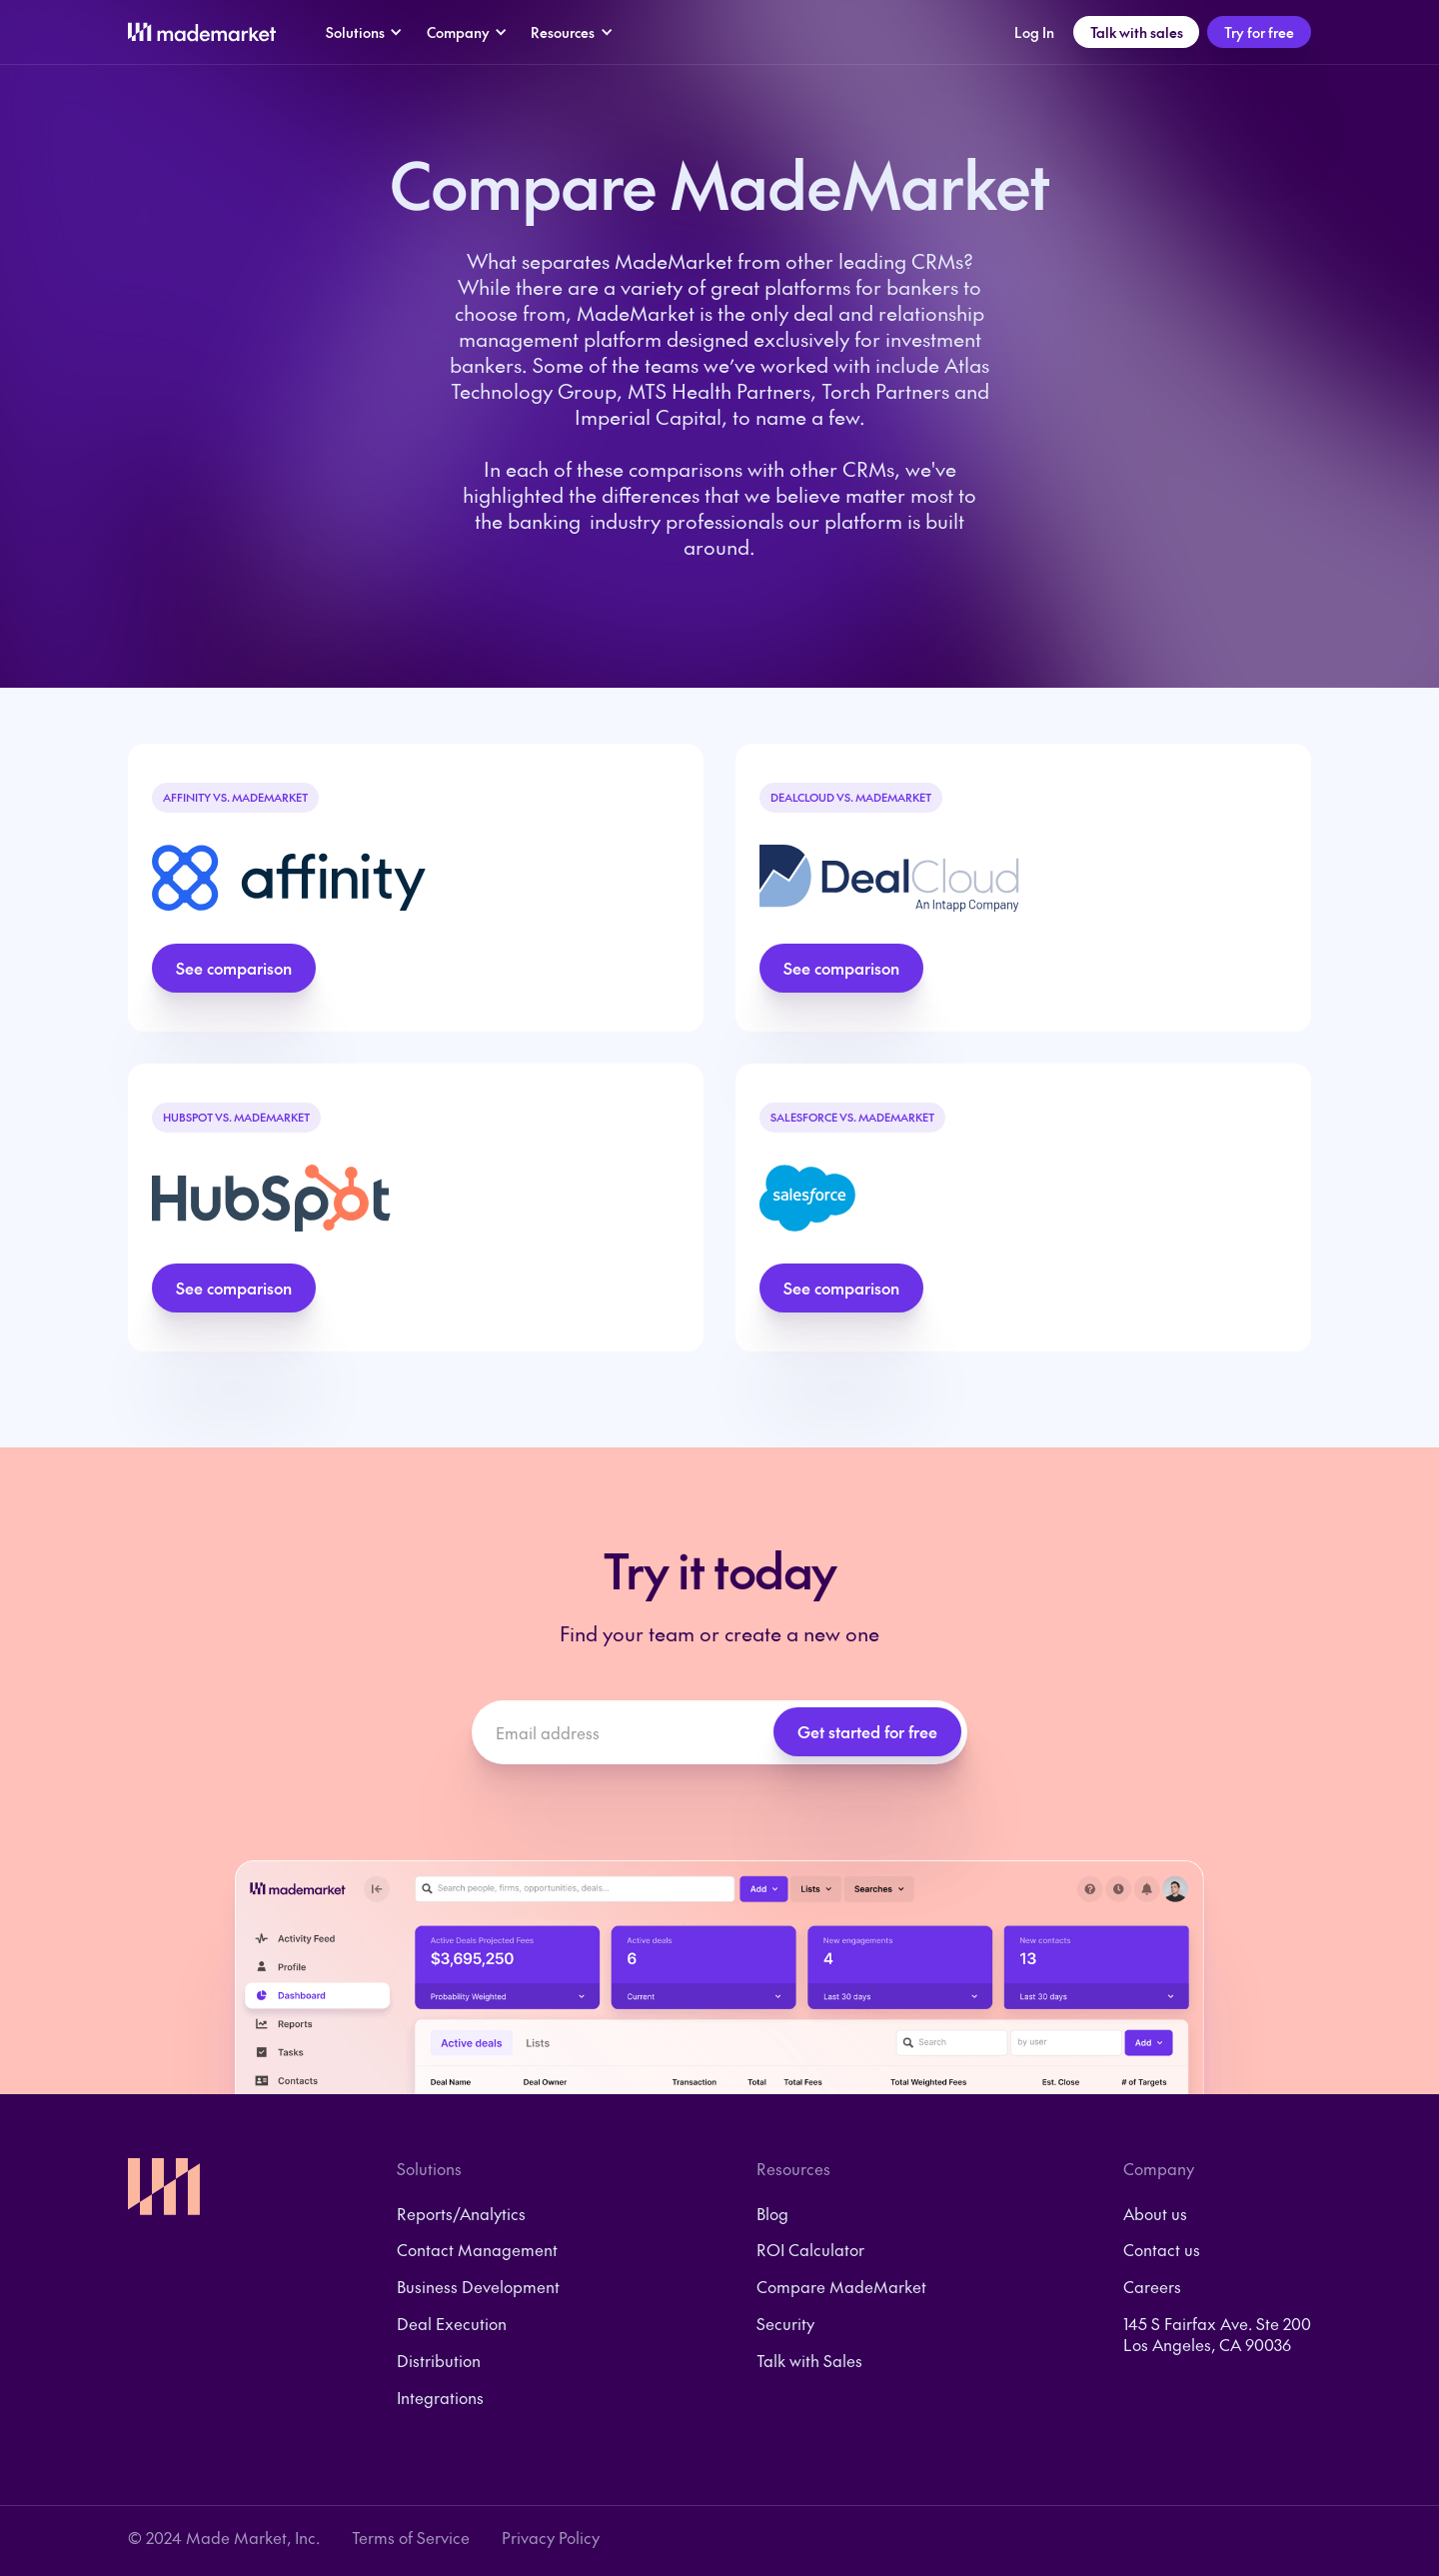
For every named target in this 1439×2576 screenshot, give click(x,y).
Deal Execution (452, 2323)
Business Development (478, 2286)
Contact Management (477, 2249)
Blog (772, 2213)
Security (785, 2323)
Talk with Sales (809, 2360)
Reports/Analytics (461, 2213)
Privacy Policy (551, 2537)
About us (1155, 2213)
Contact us (1161, 2249)
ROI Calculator (810, 2249)
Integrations (440, 2397)
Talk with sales (1136, 32)
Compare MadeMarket (841, 2286)
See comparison (234, 968)
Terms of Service (411, 2537)
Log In (1034, 32)
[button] (364, 32)
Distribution (439, 2360)
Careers (1152, 2286)
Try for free (1259, 32)
